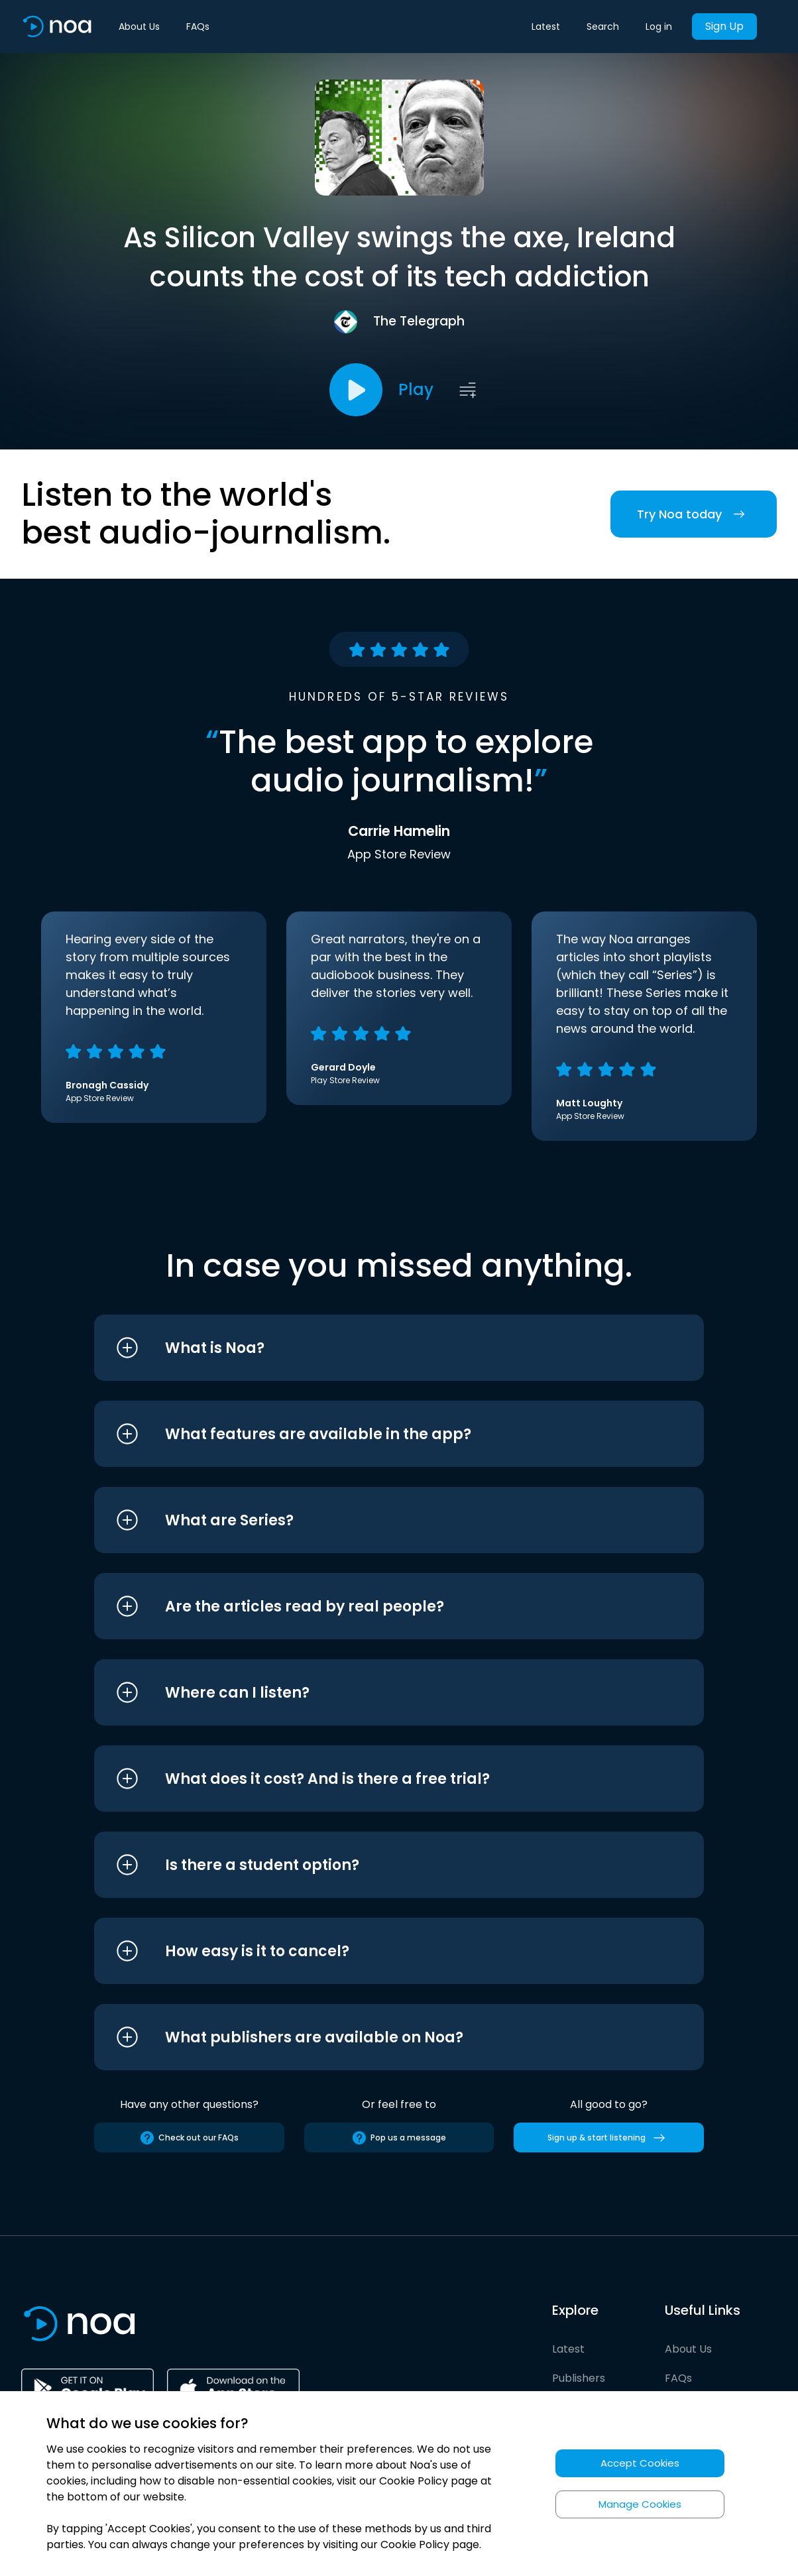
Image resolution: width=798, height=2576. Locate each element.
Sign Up (724, 26)
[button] (374, 1347)
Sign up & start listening (608, 2137)
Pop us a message (398, 2138)
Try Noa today (693, 514)
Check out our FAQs (189, 2138)
